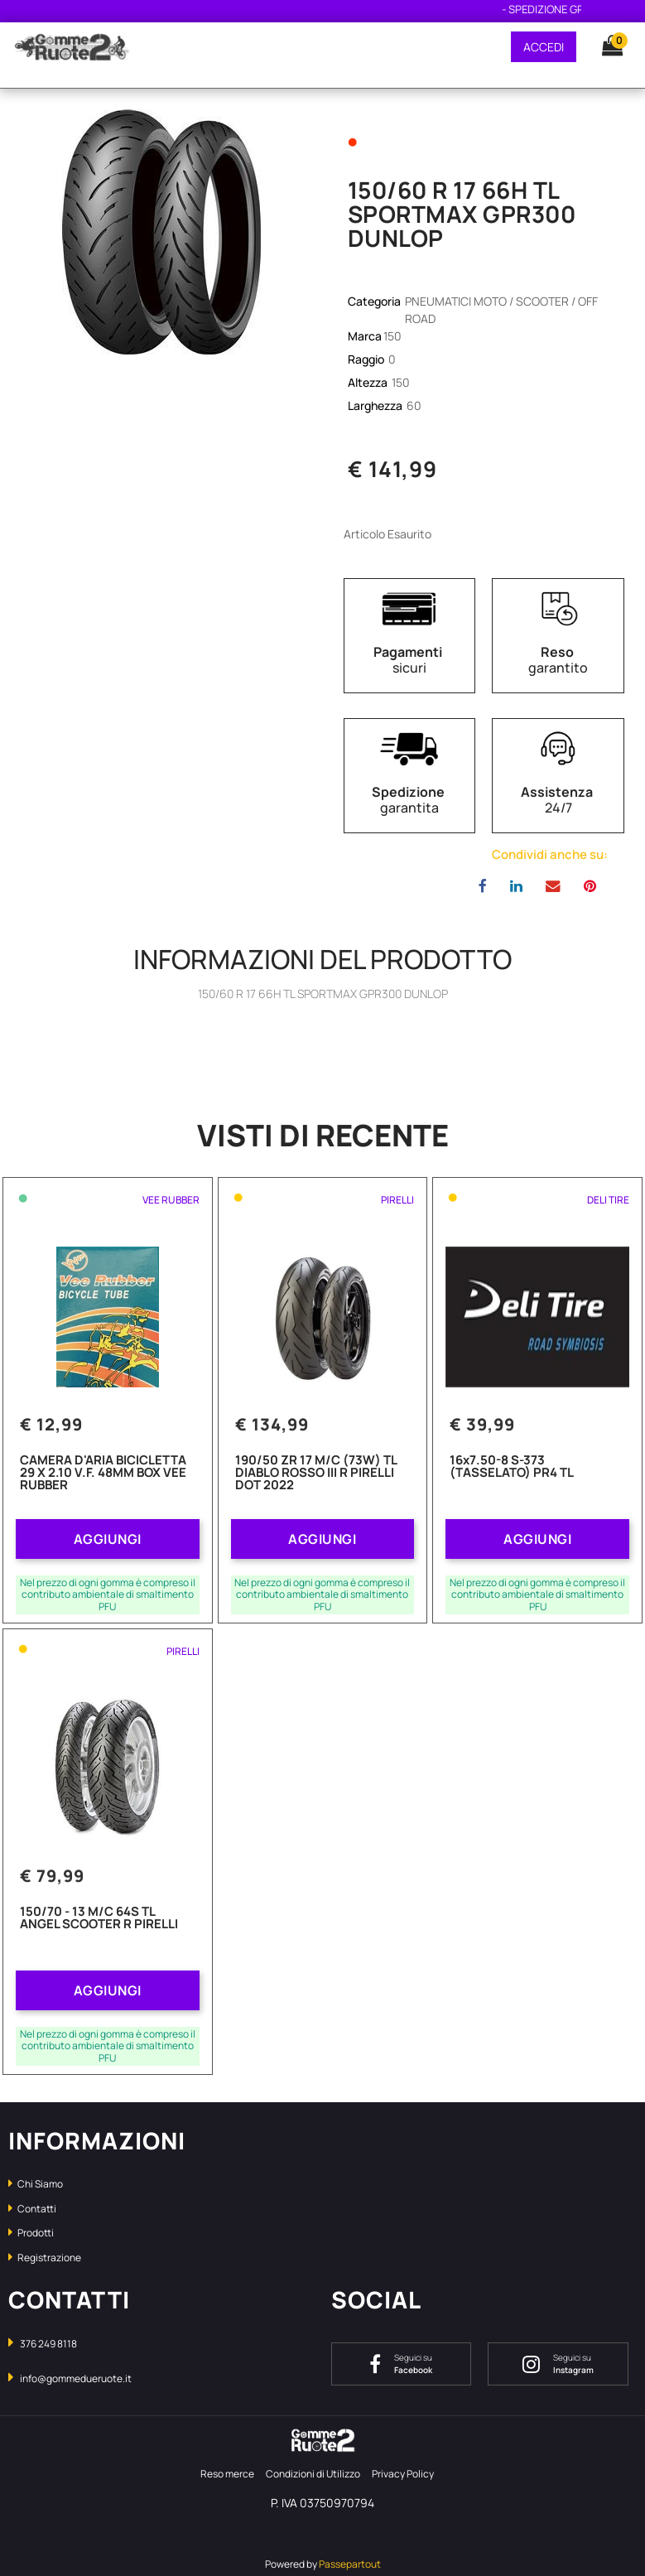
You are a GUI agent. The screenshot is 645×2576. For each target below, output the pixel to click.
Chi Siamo (35, 2184)
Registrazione (44, 2257)
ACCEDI (543, 47)
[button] (604, 46)
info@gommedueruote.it (76, 2378)
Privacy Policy (403, 2474)
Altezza (369, 382)
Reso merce (227, 2474)
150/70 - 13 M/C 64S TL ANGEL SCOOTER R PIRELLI (99, 1918)
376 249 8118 (48, 2344)
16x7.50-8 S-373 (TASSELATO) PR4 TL (512, 1467)
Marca (365, 336)
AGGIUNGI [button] (108, 1539)
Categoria (375, 301)
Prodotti (31, 2233)
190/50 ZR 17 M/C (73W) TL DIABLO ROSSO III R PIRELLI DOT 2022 (316, 1473)
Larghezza (376, 405)
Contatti (32, 2209)
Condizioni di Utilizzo (313, 2474)
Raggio (367, 359)
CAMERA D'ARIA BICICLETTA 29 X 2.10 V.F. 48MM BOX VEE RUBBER (103, 1473)
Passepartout (350, 2564)
